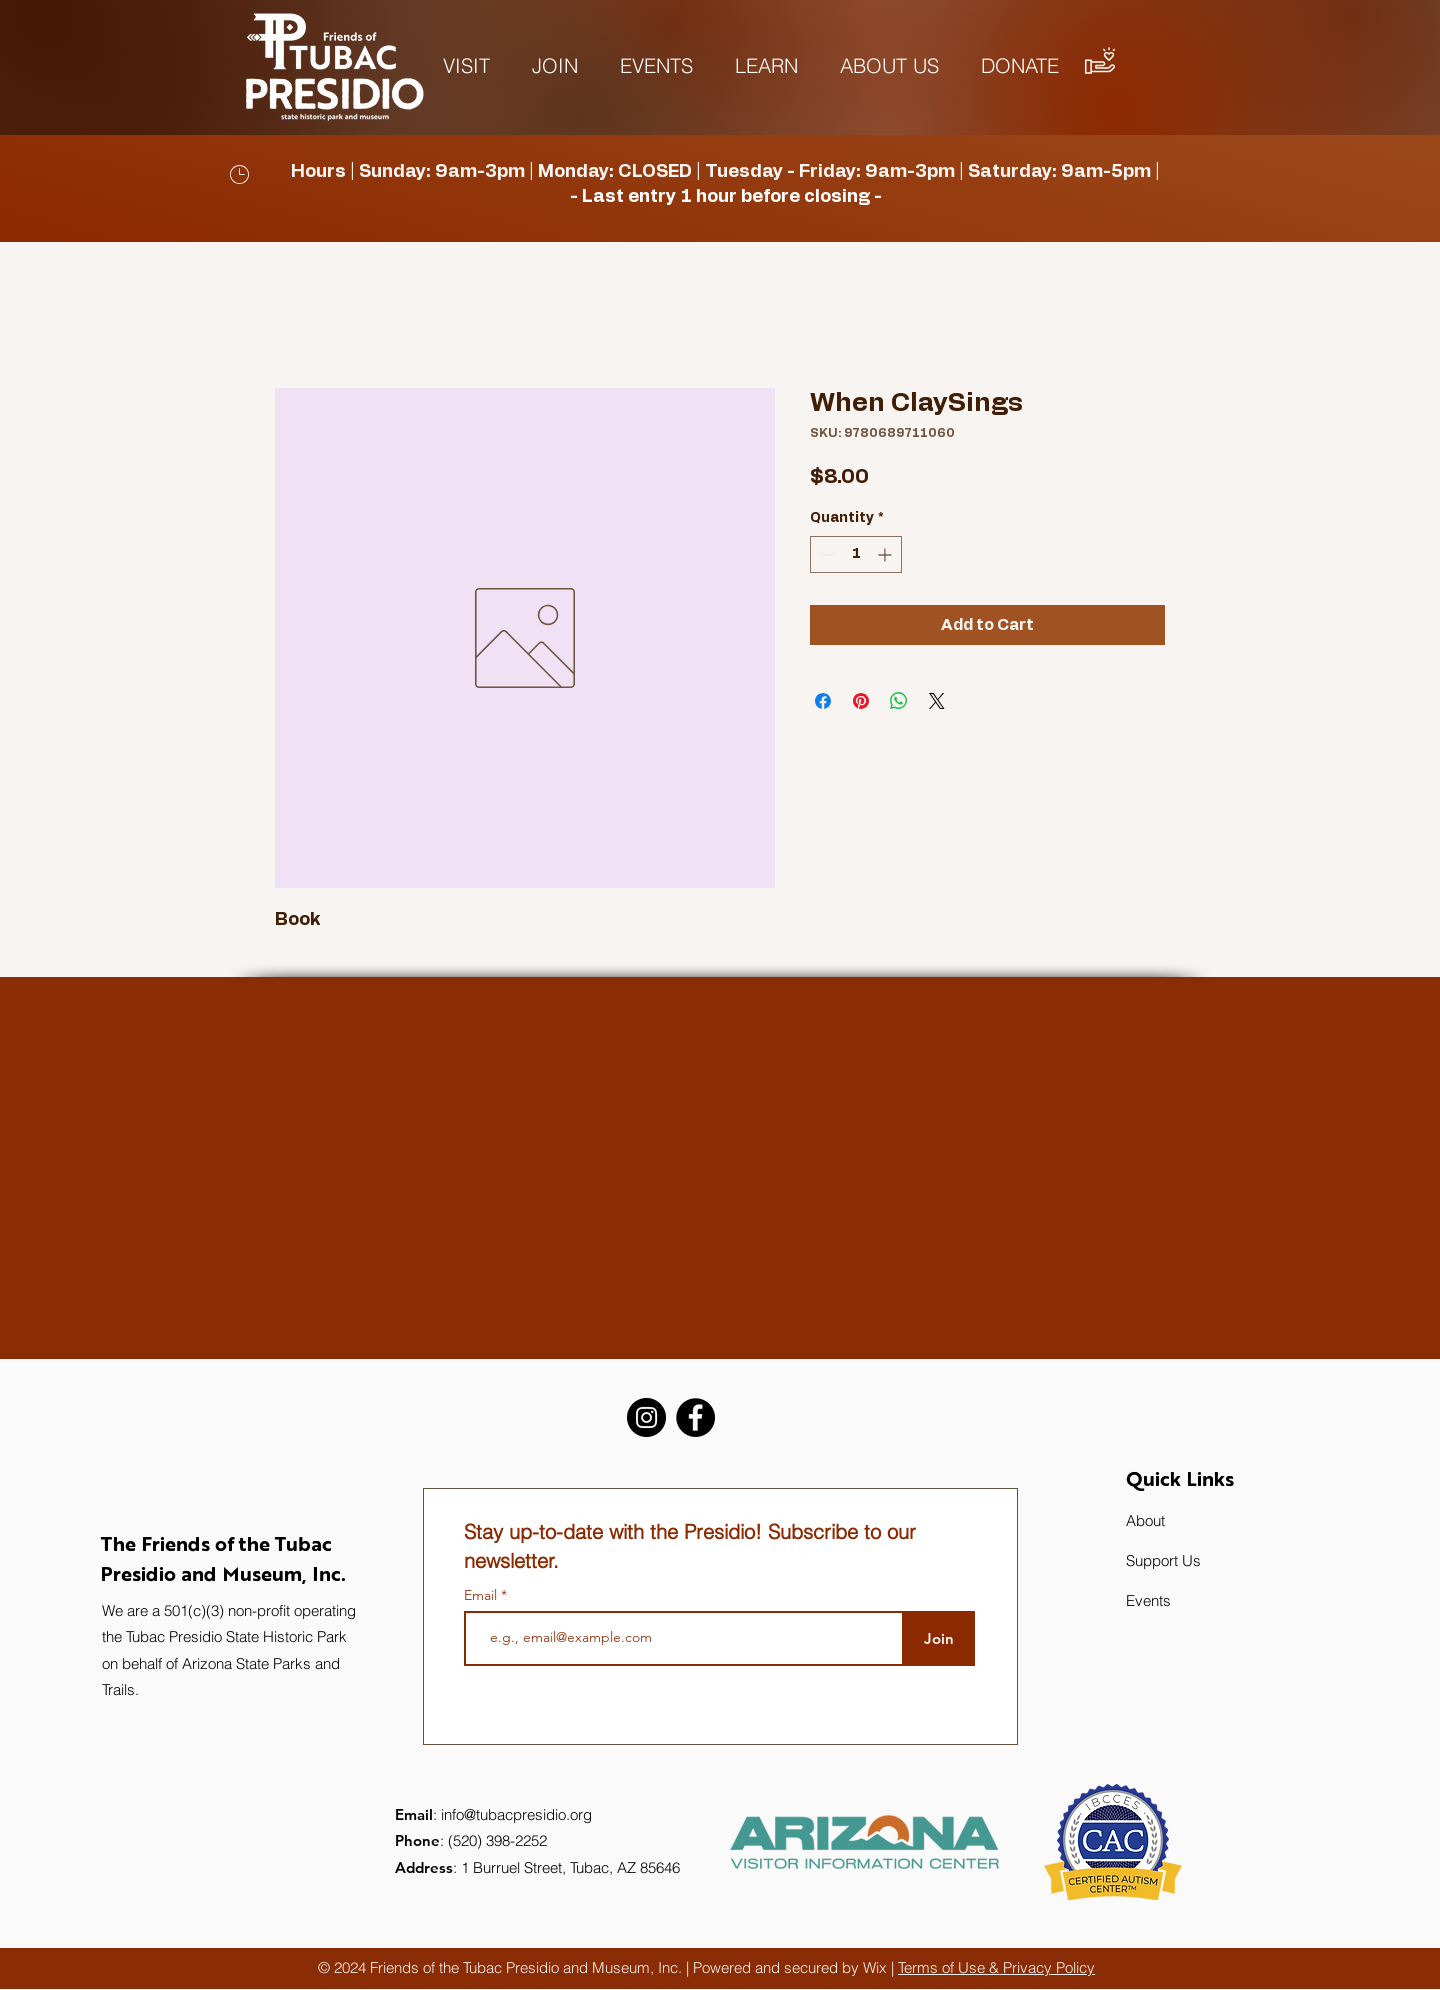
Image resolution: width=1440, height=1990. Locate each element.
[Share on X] (937, 701)
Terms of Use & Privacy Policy (996, 1967)
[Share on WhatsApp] (899, 701)
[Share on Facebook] (823, 701)
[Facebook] (695, 1417)
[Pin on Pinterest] (861, 701)
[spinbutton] (856, 554)
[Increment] (886, 554)
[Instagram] (646, 1417)
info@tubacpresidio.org (516, 1814)
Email (482, 1595)
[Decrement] (825, 554)
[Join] (938, 1638)
